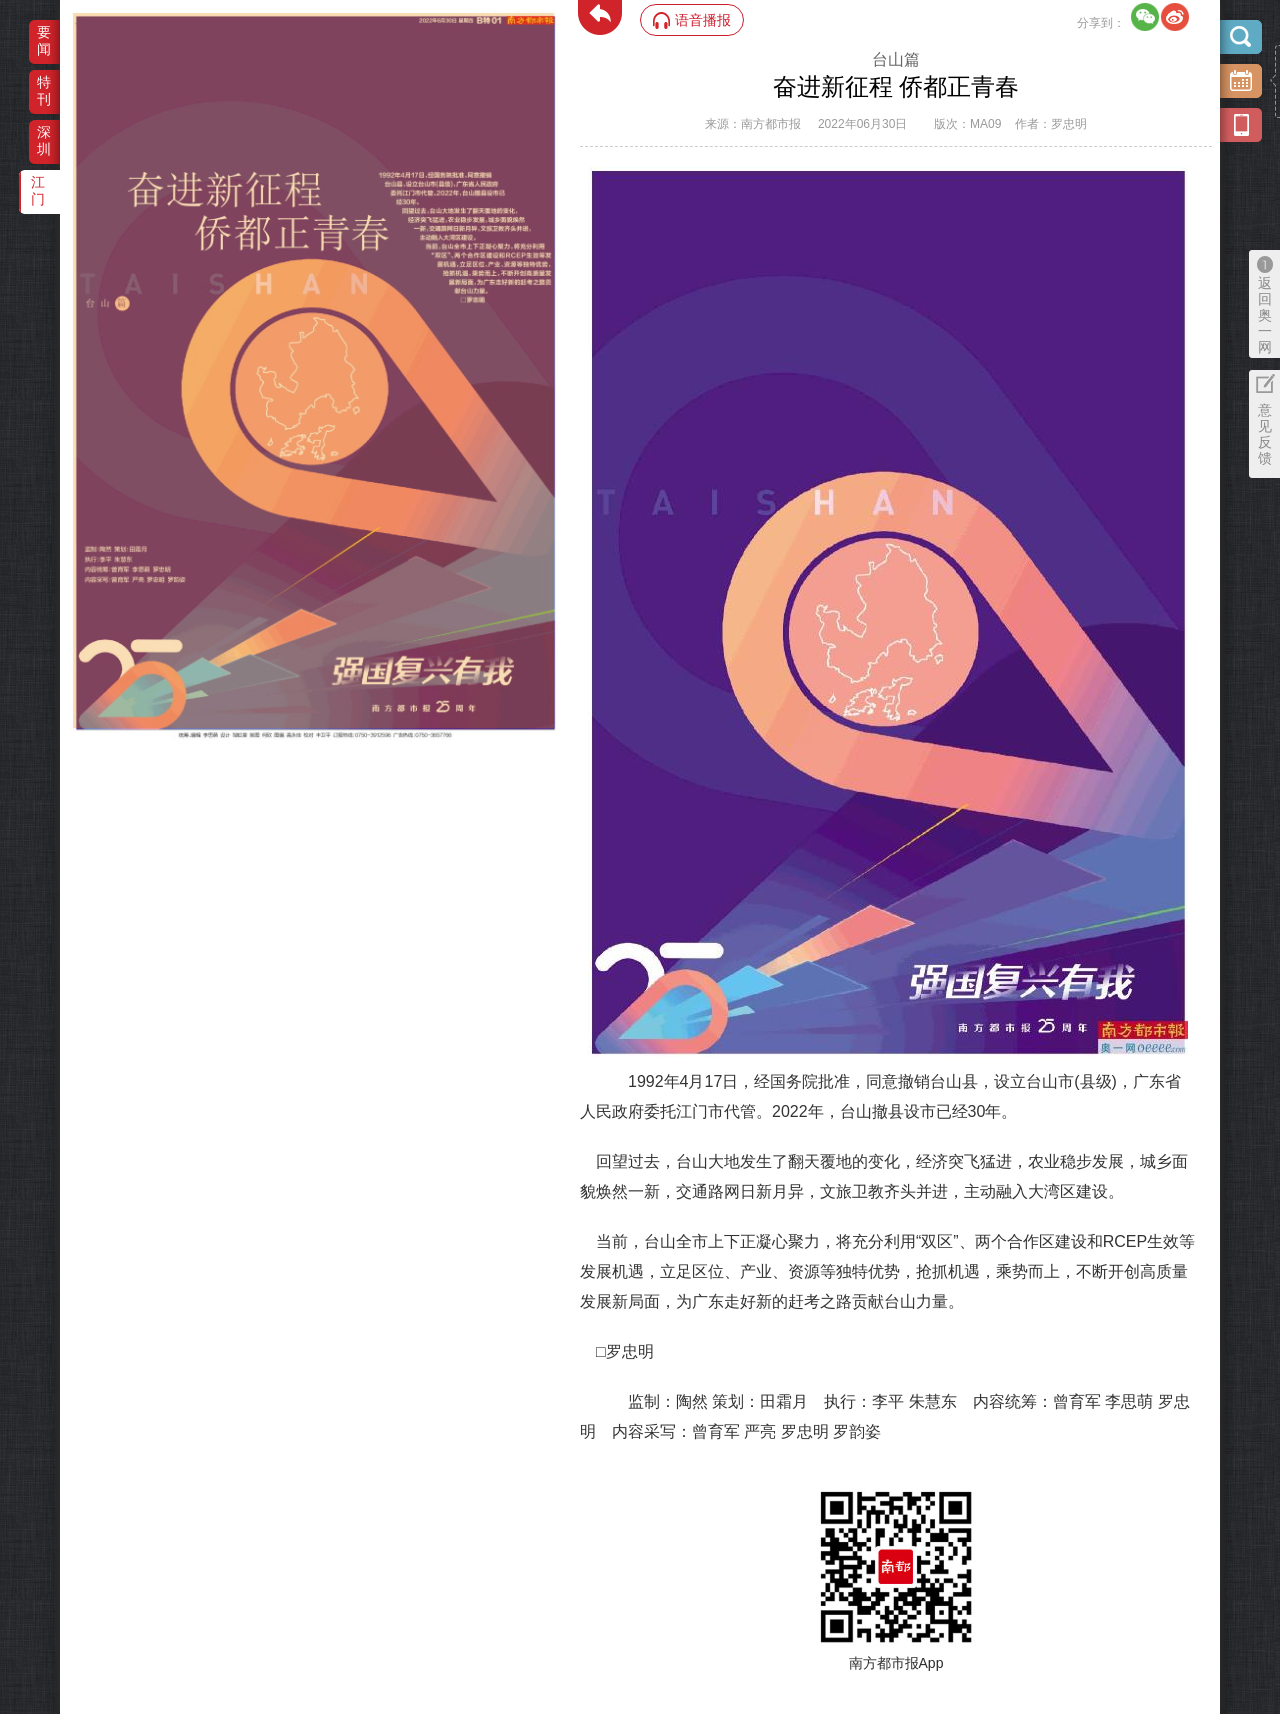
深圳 (44, 140)
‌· (75, 23)
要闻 (44, 40)
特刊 (44, 90)
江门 (38, 190)
